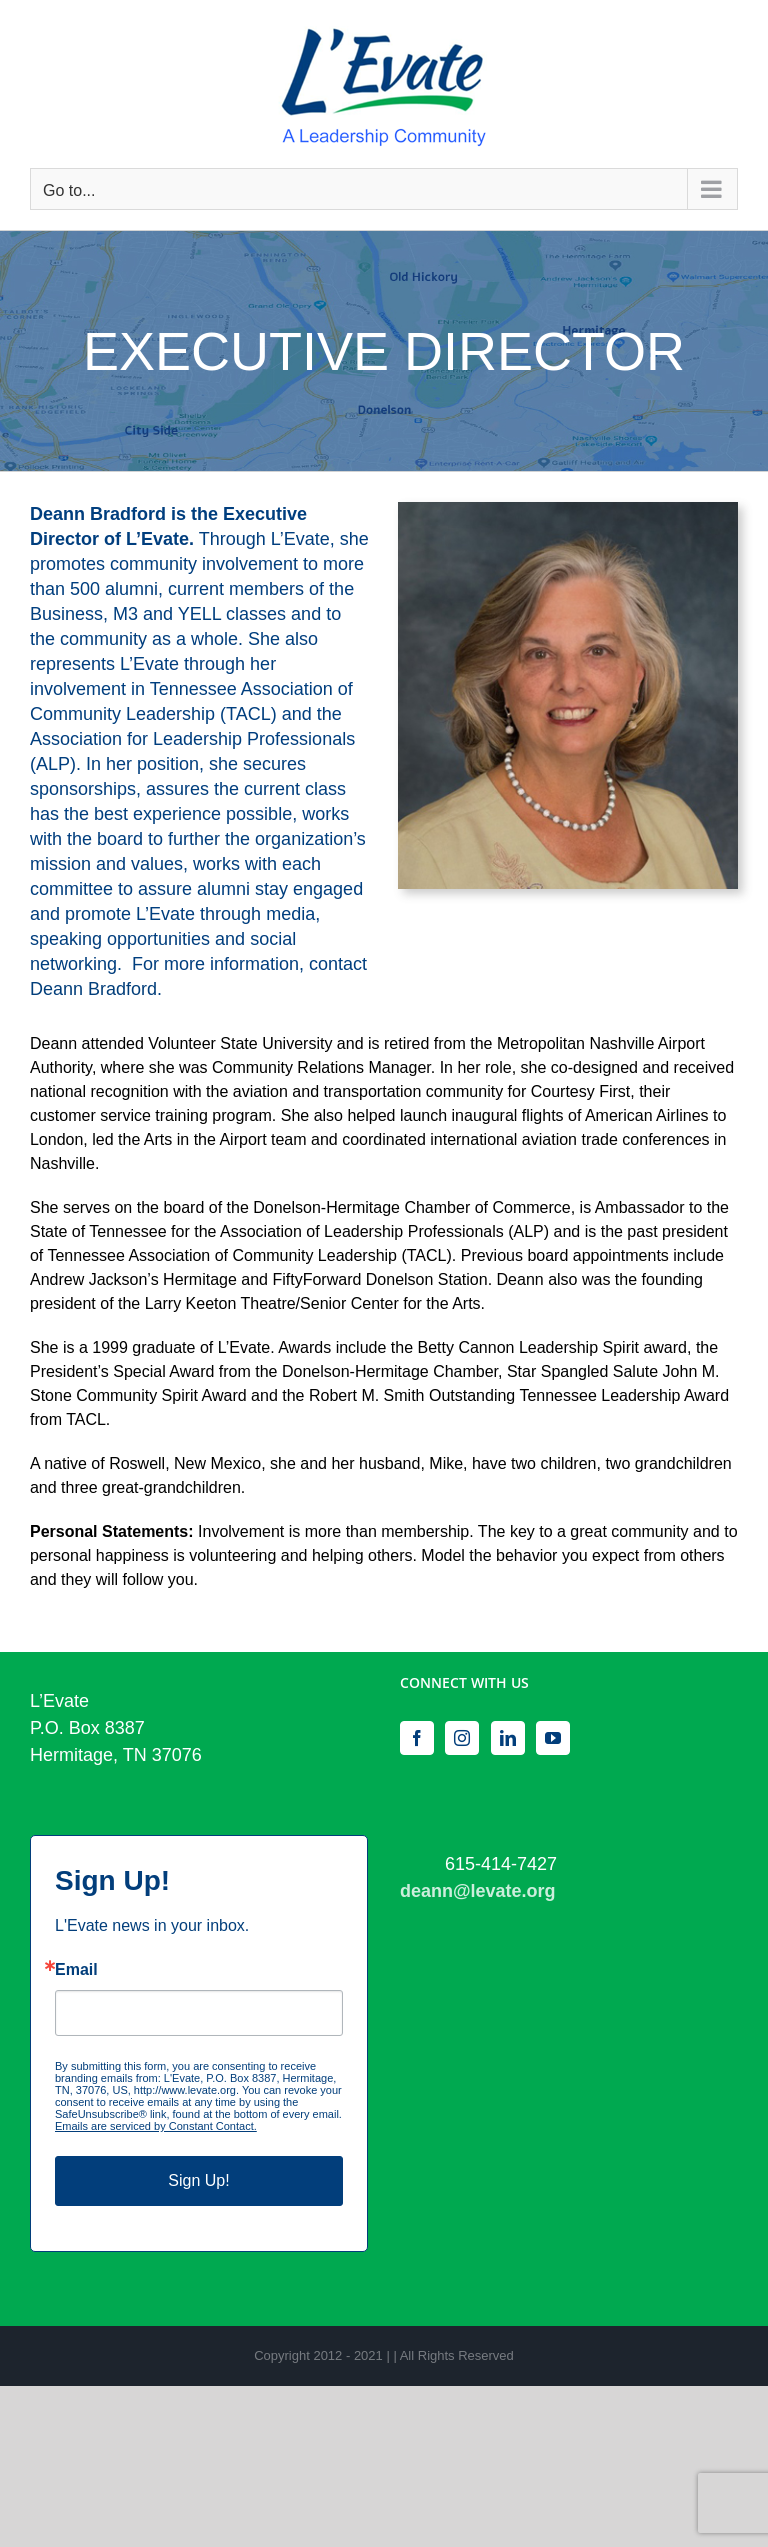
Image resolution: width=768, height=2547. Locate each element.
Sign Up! (198, 2180)
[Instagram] (462, 1738)
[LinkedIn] (508, 1738)
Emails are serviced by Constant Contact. (156, 2126)
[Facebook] (417, 1738)
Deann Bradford (93, 989)
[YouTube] (553, 1738)
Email (76, 1970)
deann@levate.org (478, 1891)
